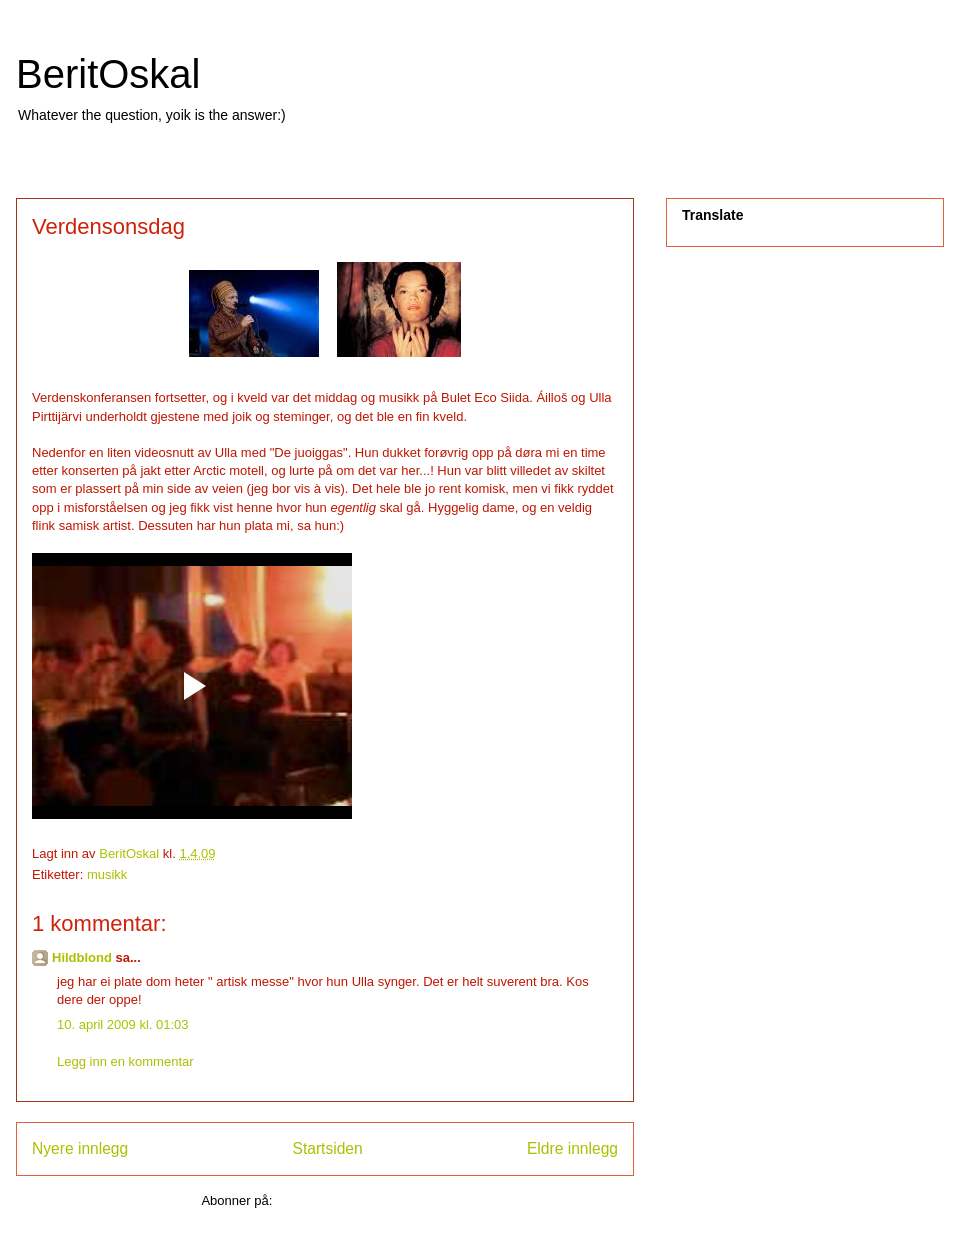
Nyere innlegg (80, 1148)
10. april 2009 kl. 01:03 (123, 1024)
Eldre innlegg (572, 1148)
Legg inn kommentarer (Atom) (362, 1200)
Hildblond (82, 957)
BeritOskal (108, 74)
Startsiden (327, 1148)
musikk (107, 874)
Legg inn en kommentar (125, 1061)
